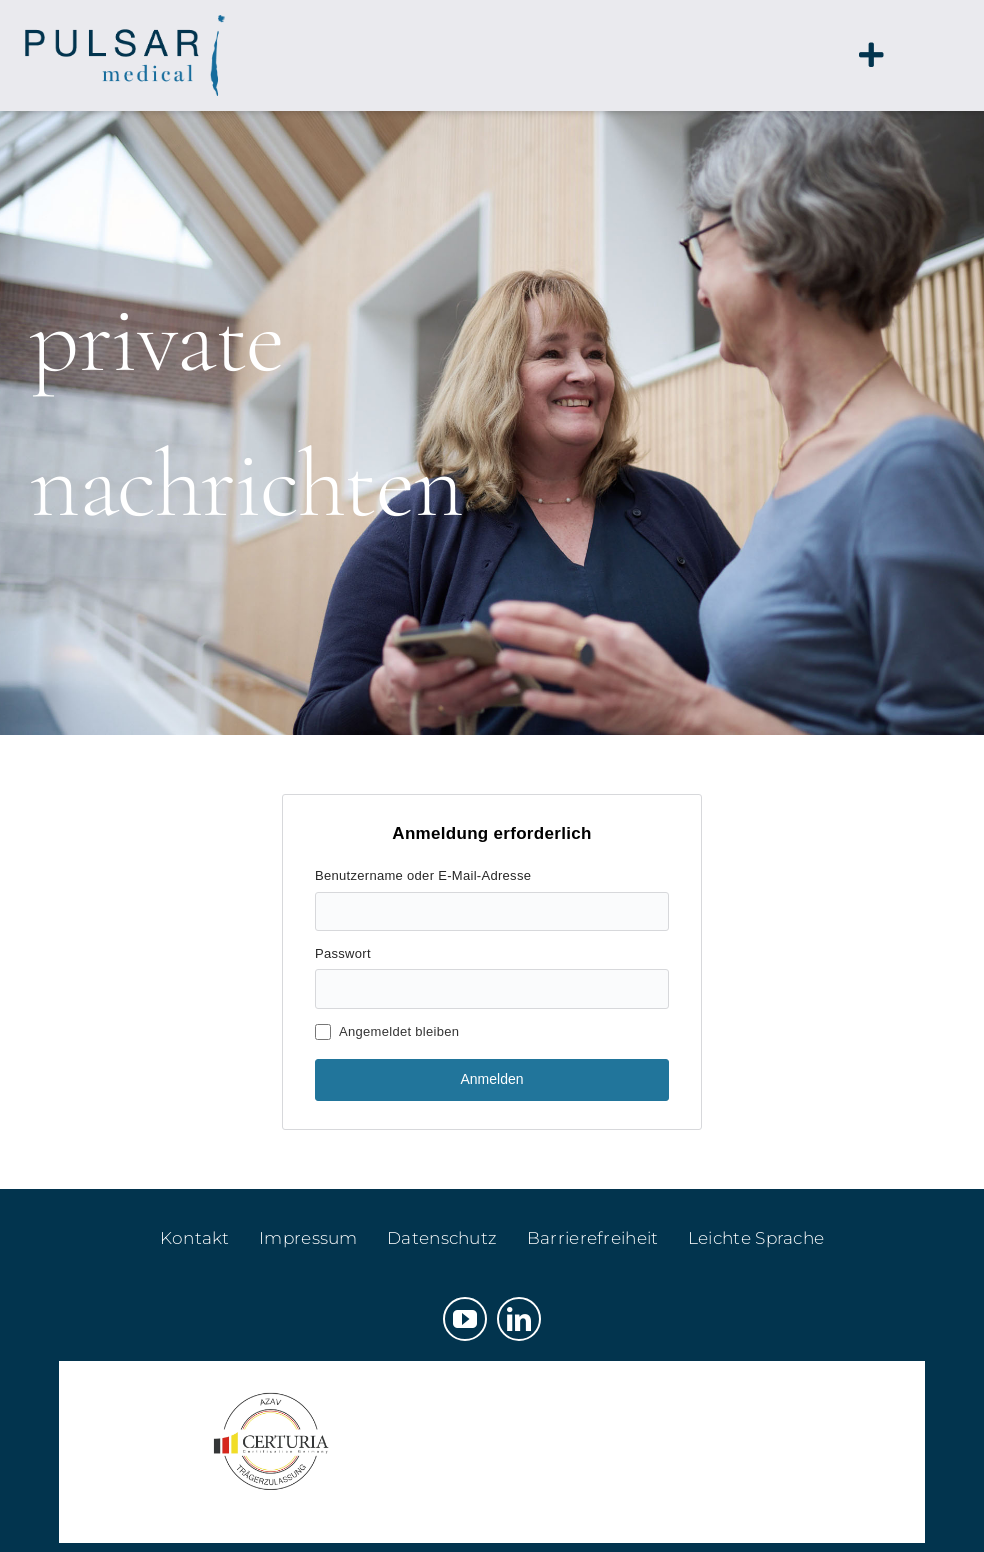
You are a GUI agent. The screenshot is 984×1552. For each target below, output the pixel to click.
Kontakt (195, 1238)
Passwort (343, 953)
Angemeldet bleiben (387, 1032)
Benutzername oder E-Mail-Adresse (423, 875)
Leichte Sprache (756, 1238)
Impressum (308, 1238)
